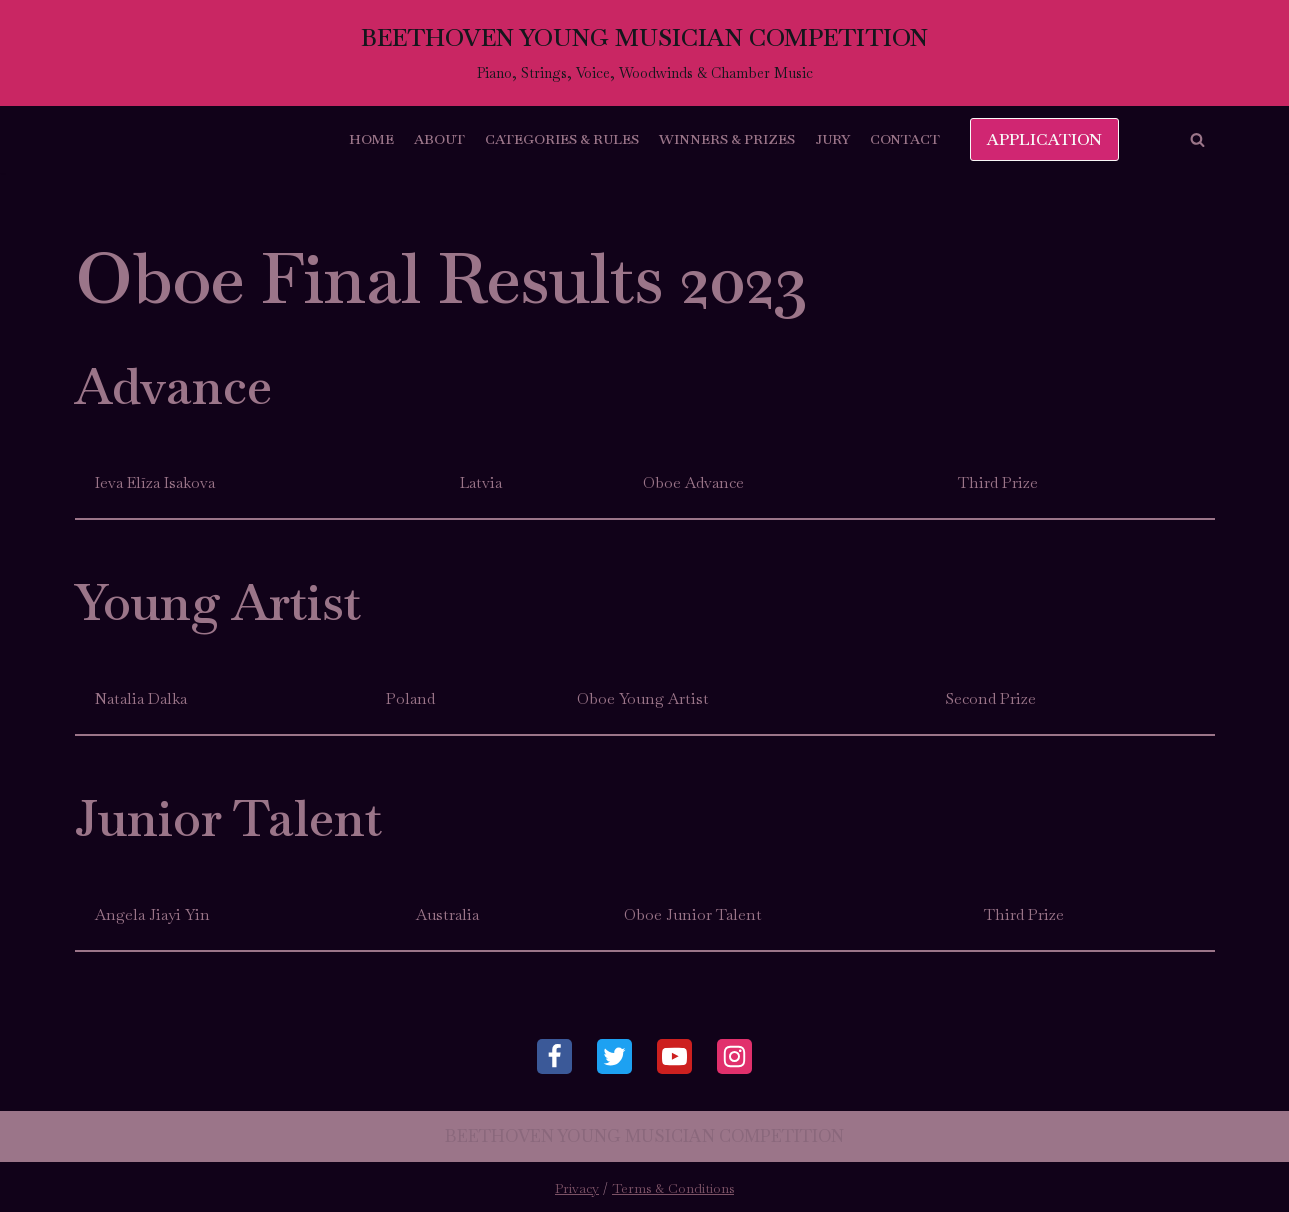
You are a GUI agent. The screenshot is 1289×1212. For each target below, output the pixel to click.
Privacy (577, 1188)
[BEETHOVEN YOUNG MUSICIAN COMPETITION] (644, 53)
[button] (1197, 139)
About (439, 139)
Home (371, 139)
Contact (905, 139)
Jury (832, 139)
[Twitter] (614, 1056)
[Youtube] (674, 1056)
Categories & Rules (562, 139)
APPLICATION (1044, 139)
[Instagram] (734, 1056)
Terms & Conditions (673, 1188)
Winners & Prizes (727, 139)
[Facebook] (554, 1056)
